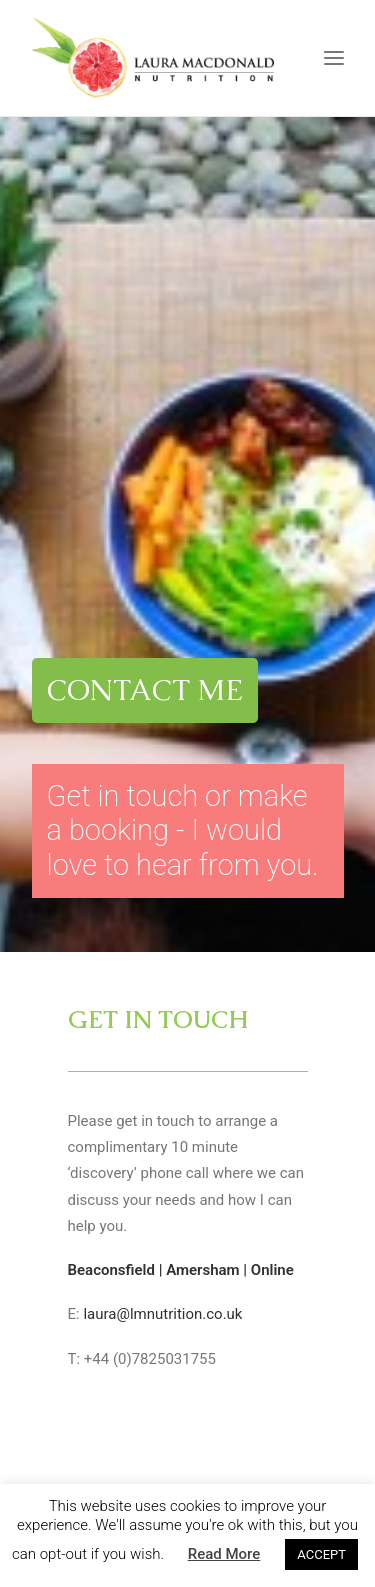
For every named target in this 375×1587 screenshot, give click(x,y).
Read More (224, 1554)
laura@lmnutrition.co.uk (162, 808)
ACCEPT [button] (321, 1554)
